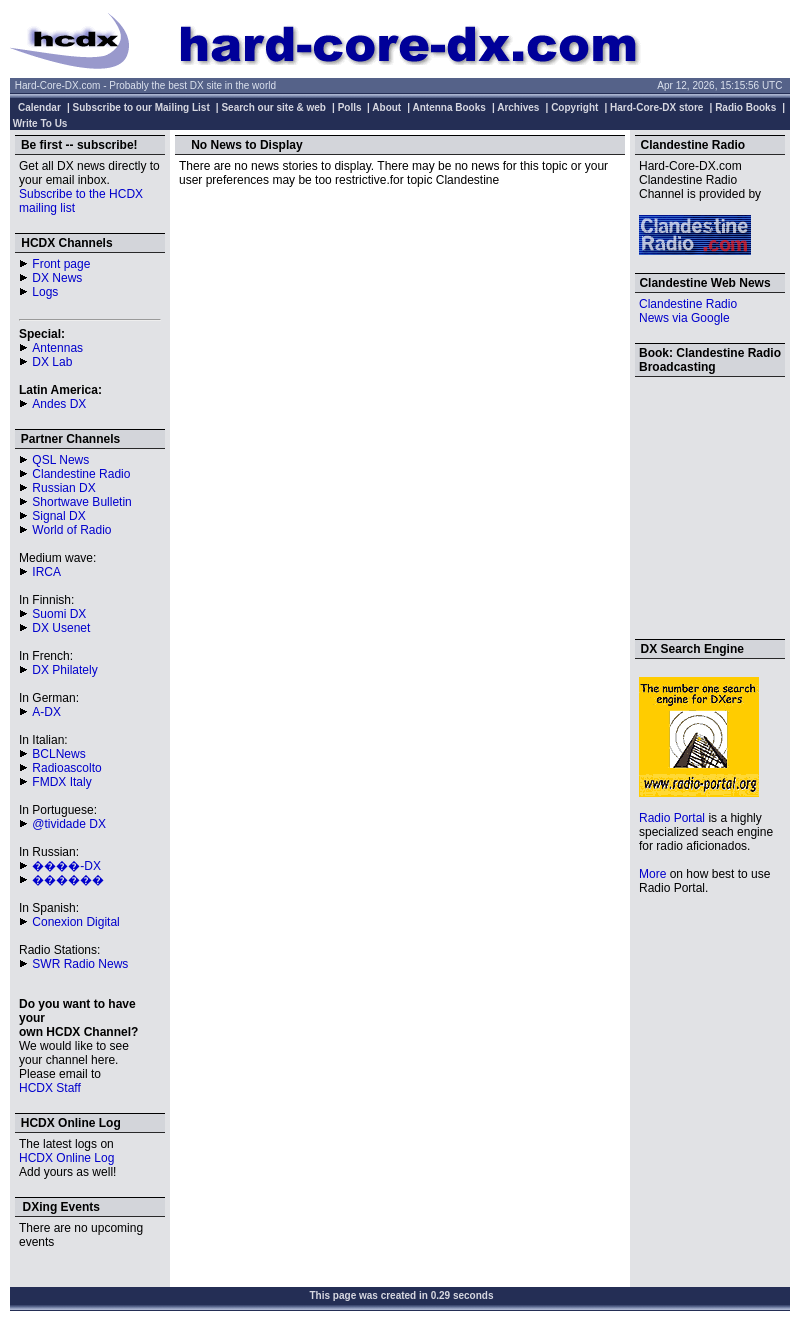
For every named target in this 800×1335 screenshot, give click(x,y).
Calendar (39, 107)
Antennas (57, 348)
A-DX (46, 712)
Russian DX (63, 488)
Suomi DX (59, 614)
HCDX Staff (50, 1088)
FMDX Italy (61, 782)
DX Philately (64, 670)
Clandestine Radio (81, 474)
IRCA (46, 572)
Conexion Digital (75, 922)
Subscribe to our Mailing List (141, 107)
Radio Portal (672, 818)
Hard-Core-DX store (656, 107)
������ (68, 880)
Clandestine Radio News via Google (688, 311)
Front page (61, 264)
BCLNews (58, 754)
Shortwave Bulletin (81, 502)
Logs (45, 292)
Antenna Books (449, 107)
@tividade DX (69, 824)
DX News (57, 278)
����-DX (66, 866)
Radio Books (745, 107)
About (386, 107)
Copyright (574, 107)
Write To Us (40, 123)
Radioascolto (66, 768)
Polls (350, 107)
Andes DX (59, 404)
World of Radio (71, 530)
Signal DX (58, 516)
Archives (518, 107)
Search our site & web (273, 107)
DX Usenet (61, 628)
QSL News (60, 460)
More (652, 874)
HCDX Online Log (66, 1158)
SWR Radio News (80, 964)
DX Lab (52, 362)
